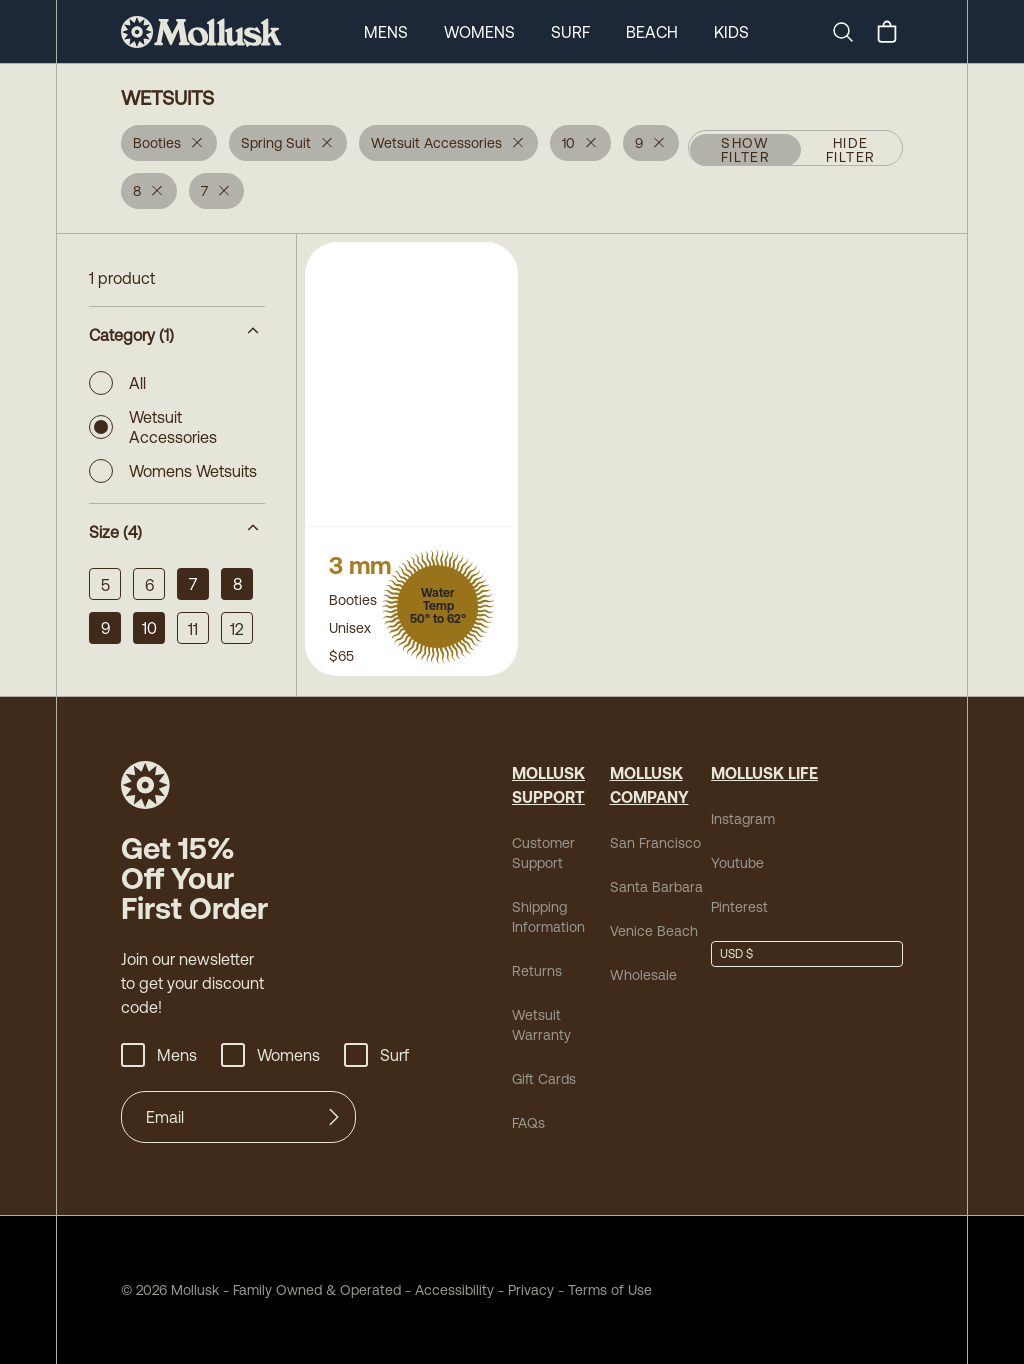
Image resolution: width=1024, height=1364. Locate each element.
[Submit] (334, 1117)
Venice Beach (654, 931)
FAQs (528, 1123)
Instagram (743, 819)
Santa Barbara (656, 887)
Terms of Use (610, 1290)
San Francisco (655, 843)
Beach (652, 32)
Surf (570, 32)
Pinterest (739, 907)
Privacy (531, 1290)
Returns (537, 971)
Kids (731, 32)
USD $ (736, 954)
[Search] (851, 32)
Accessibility (447, 1290)
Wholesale (643, 975)
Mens (386, 32)
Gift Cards (544, 1079)
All (117, 383)
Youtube (737, 863)
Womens (479, 32)
